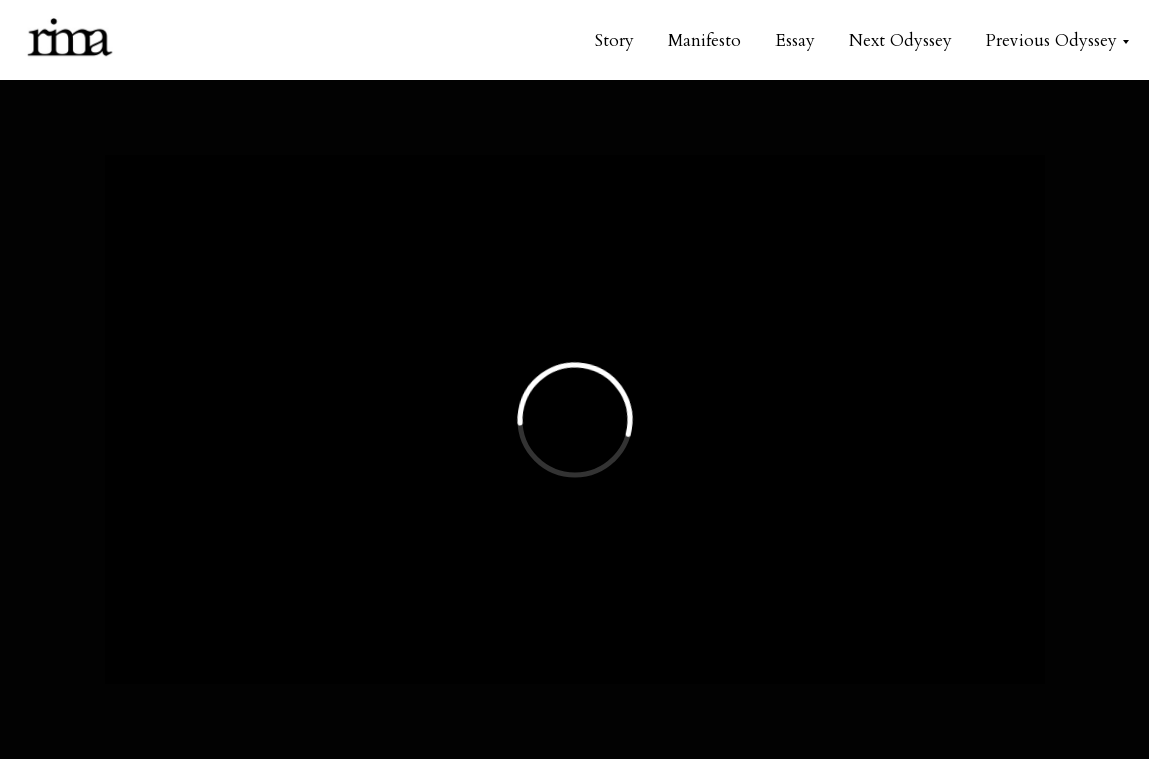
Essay (795, 40)
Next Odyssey (900, 40)
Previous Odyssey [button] (1051, 40)
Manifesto (704, 40)
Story (614, 40)
